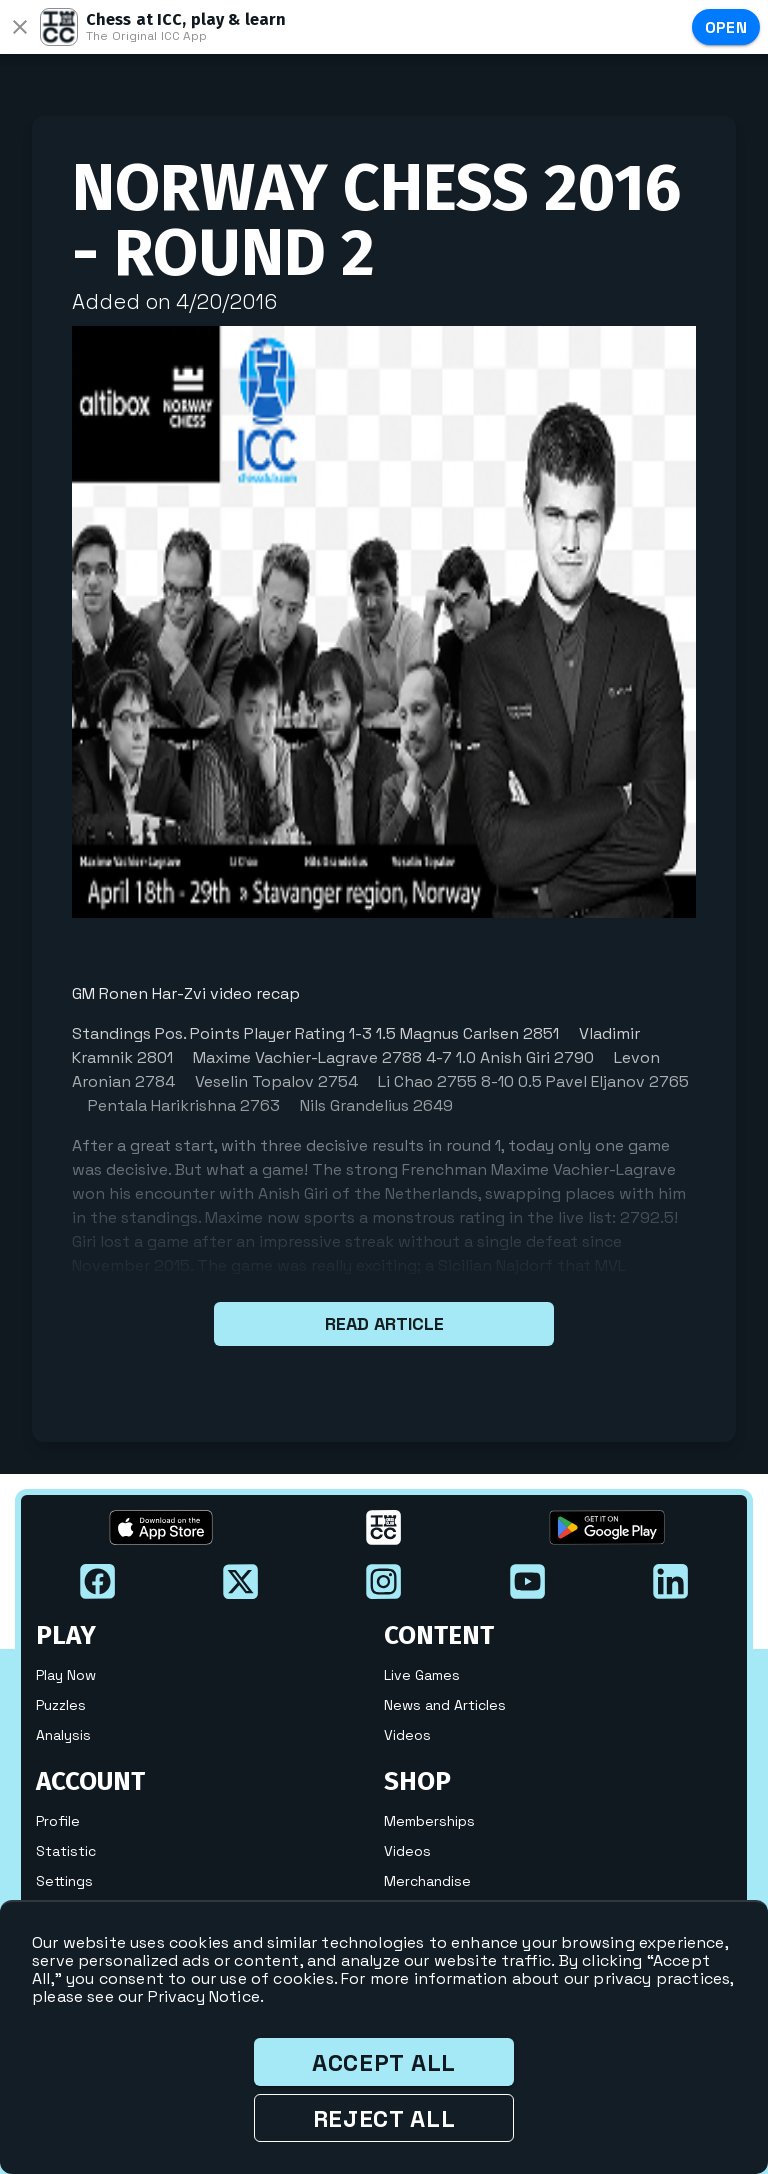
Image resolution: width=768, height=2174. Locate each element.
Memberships (429, 1821)
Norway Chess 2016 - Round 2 (376, 220)
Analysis (63, 1735)
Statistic (66, 1851)
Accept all (384, 2062)
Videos (407, 1735)
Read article (384, 1324)
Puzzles (61, 1705)
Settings (64, 1881)
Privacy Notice (204, 1996)
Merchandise (427, 1881)
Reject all (384, 2118)
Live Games (422, 1675)
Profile (58, 1821)
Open (726, 27)
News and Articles (445, 1705)
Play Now (66, 1675)
